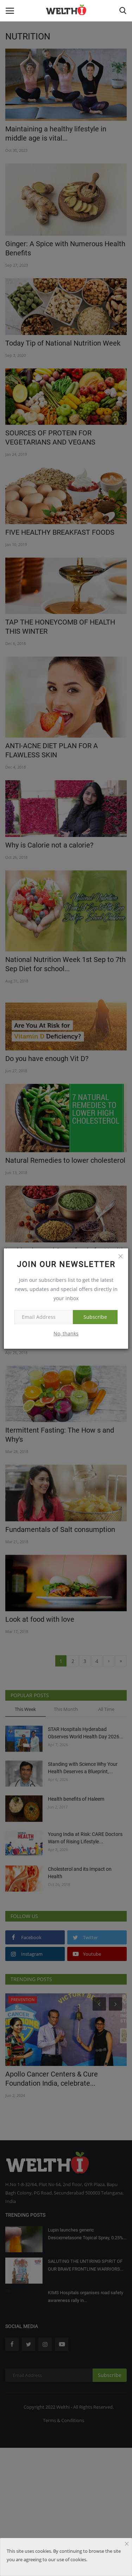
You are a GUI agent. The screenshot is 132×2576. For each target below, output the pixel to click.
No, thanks (66, 1333)
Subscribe (95, 1317)
